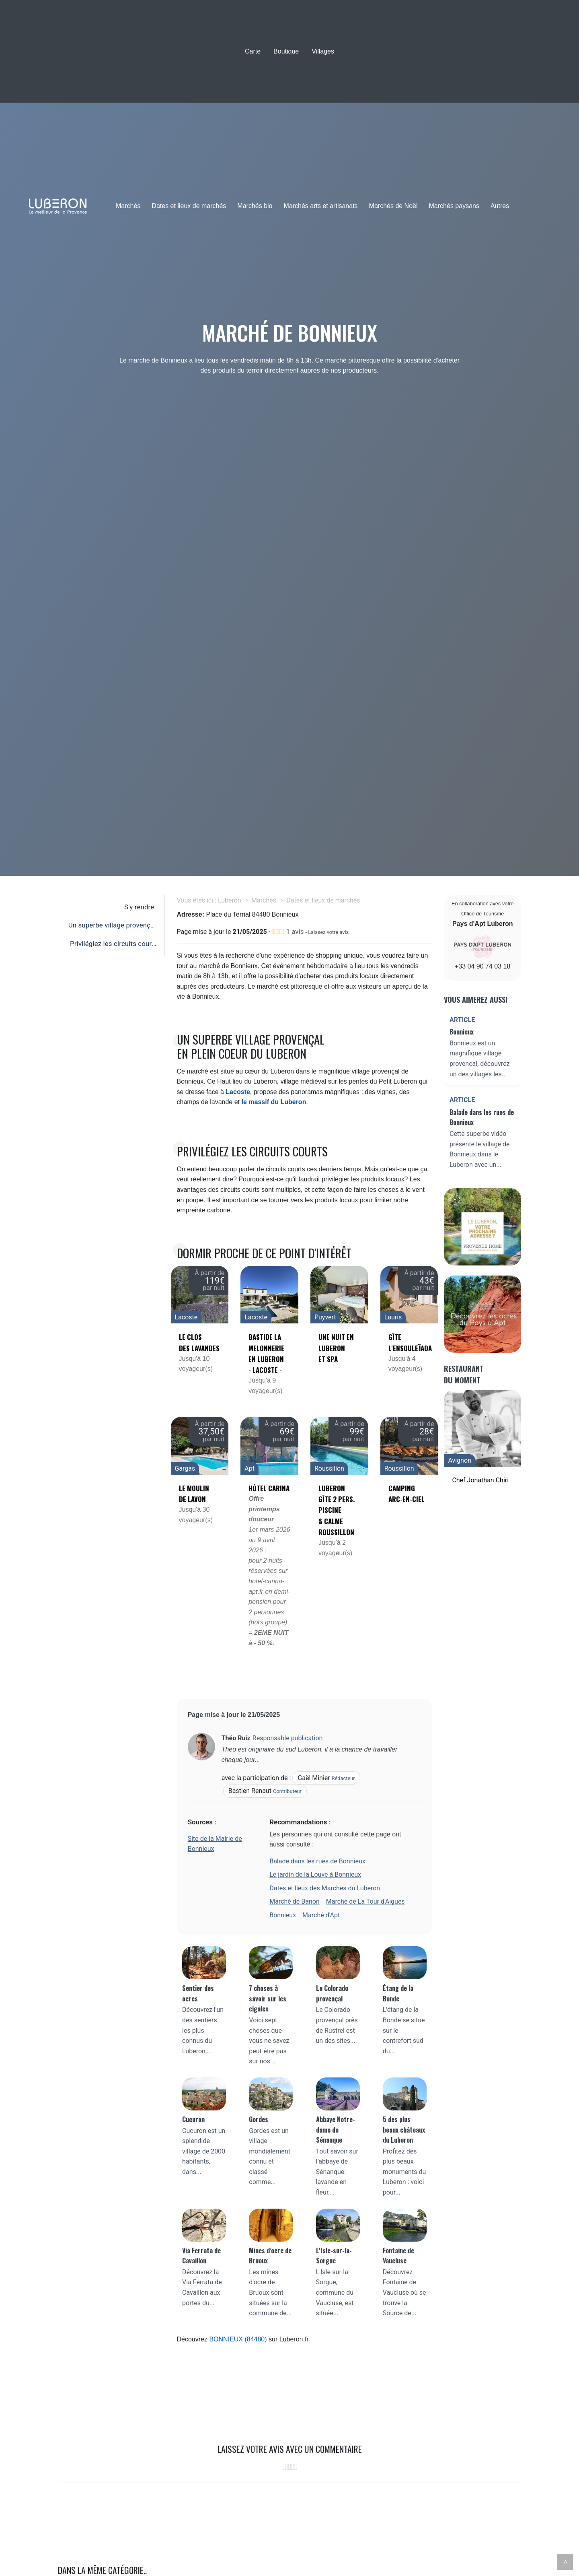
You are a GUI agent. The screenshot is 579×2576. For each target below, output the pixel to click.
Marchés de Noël (393, 205)
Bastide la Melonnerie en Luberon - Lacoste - (266, 1353)
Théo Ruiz (236, 1738)
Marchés (128, 205)
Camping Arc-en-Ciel (406, 1493)
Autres (500, 205)
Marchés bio (254, 205)
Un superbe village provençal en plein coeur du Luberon (111, 927)
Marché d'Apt (321, 1915)
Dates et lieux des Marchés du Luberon (324, 1888)
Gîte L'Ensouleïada (409, 1342)
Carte (253, 51)
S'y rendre (139, 907)
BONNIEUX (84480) (238, 2339)
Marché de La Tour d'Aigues (365, 1901)
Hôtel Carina (269, 1488)
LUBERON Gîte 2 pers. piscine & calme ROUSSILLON (336, 1510)
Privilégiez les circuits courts (112, 946)
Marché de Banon (294, 1901)
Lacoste (238, 1091)
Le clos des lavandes (199, 1342)
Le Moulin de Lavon (194, 1493)
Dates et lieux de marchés (189, 205)
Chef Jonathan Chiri (480, 1480)
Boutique (286, 51)
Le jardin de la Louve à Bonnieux (315, 1874)
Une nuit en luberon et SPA (336, 1348)
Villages (323, 51)
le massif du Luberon (274, 1101)
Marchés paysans (454, 205)
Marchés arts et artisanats (321, 205)
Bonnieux (282, 1915)
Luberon (229, 900)
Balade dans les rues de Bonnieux (317, 1861)
